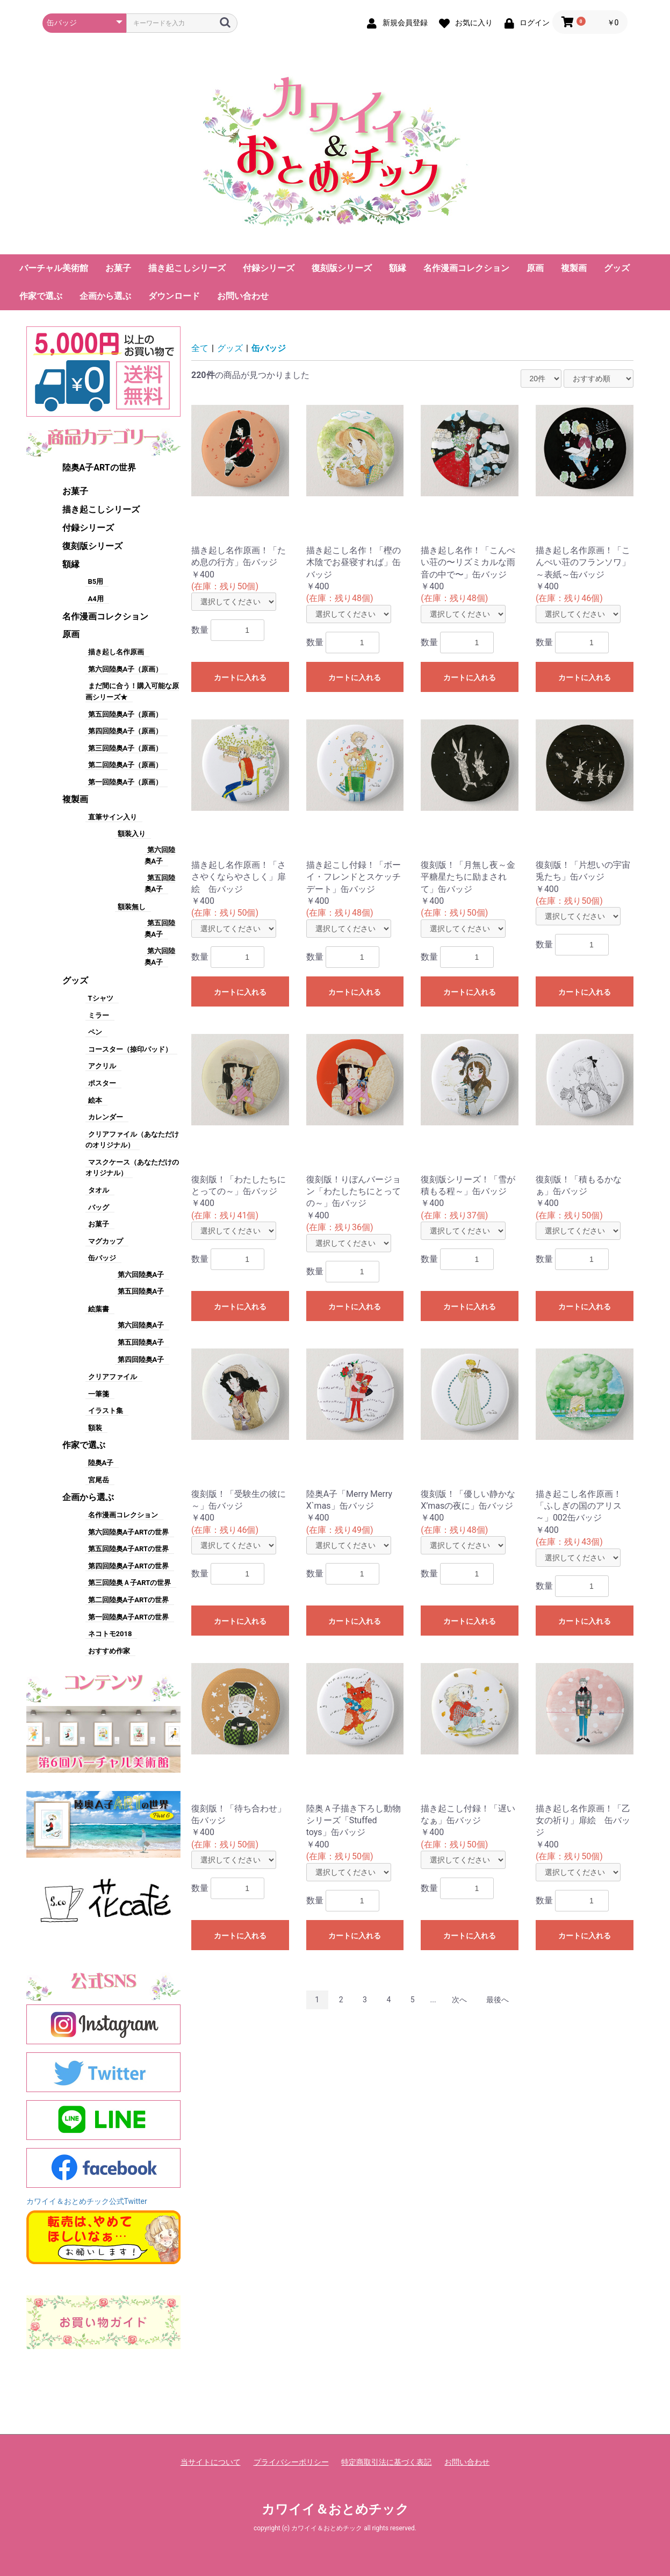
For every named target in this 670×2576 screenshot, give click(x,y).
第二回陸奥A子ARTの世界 (128, 1600)
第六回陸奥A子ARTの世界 (128, 1532)
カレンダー (105, 1117)
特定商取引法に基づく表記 (386, 2462)
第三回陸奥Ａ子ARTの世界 (129, 1583)
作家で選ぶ (40, 296)
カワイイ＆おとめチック (335, 2509)
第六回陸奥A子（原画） (125, 669)
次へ (459, 1999)
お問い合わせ (243, 296)
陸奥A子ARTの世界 (99, 467)
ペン (95, 1032)
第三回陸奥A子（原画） (125, 748)
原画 (535, 268)
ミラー (98, 1015)
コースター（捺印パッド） (130, 1049)
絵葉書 (98, 1309)
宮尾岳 (98, 1480)
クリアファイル (112, 1377)
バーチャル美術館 (53, 268)
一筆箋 (98, 1394)
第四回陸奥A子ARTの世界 (128, 1566)
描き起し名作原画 (116, 652)
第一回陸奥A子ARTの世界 (128, 1617)
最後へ (497, 1999)
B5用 (96, 581)
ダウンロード (174, 296)
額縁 (397, 268)
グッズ (617, 268)
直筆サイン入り (112, 817)
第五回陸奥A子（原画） (125, 714)
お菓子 (118, 268)
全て (199, 348)
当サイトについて (211, 2462)
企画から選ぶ (105, 296)
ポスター (102, 1083)
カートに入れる (240, 677)
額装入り (132, 834)
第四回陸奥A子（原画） (125, 731)
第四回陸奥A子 (141, 1359)
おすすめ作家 (109, 1651)
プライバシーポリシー (291, 2462)
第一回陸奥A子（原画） (125, 782)
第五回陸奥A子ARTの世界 (128, 1549)
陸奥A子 (101, 1463)
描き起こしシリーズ (187, 268)
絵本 (95, 1100)
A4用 (96, 599)
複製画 (574, 268)
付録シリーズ (268, 268)
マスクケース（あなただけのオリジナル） (132, 1168)
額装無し (132, 907)
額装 (95, 1428)
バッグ (98, 1207)
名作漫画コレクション (466, 268)
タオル (98, 1190)
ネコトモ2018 (110, 1634)
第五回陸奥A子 (141, 1291)
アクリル (102, 1066)
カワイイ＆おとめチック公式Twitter (86, 2201)
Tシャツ (100, 998)
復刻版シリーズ (342, 268)
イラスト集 (105, 1411)
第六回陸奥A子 (141, 1275)
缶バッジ (102, 1258)
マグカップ (105, 1241)
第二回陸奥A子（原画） (125, 765)
